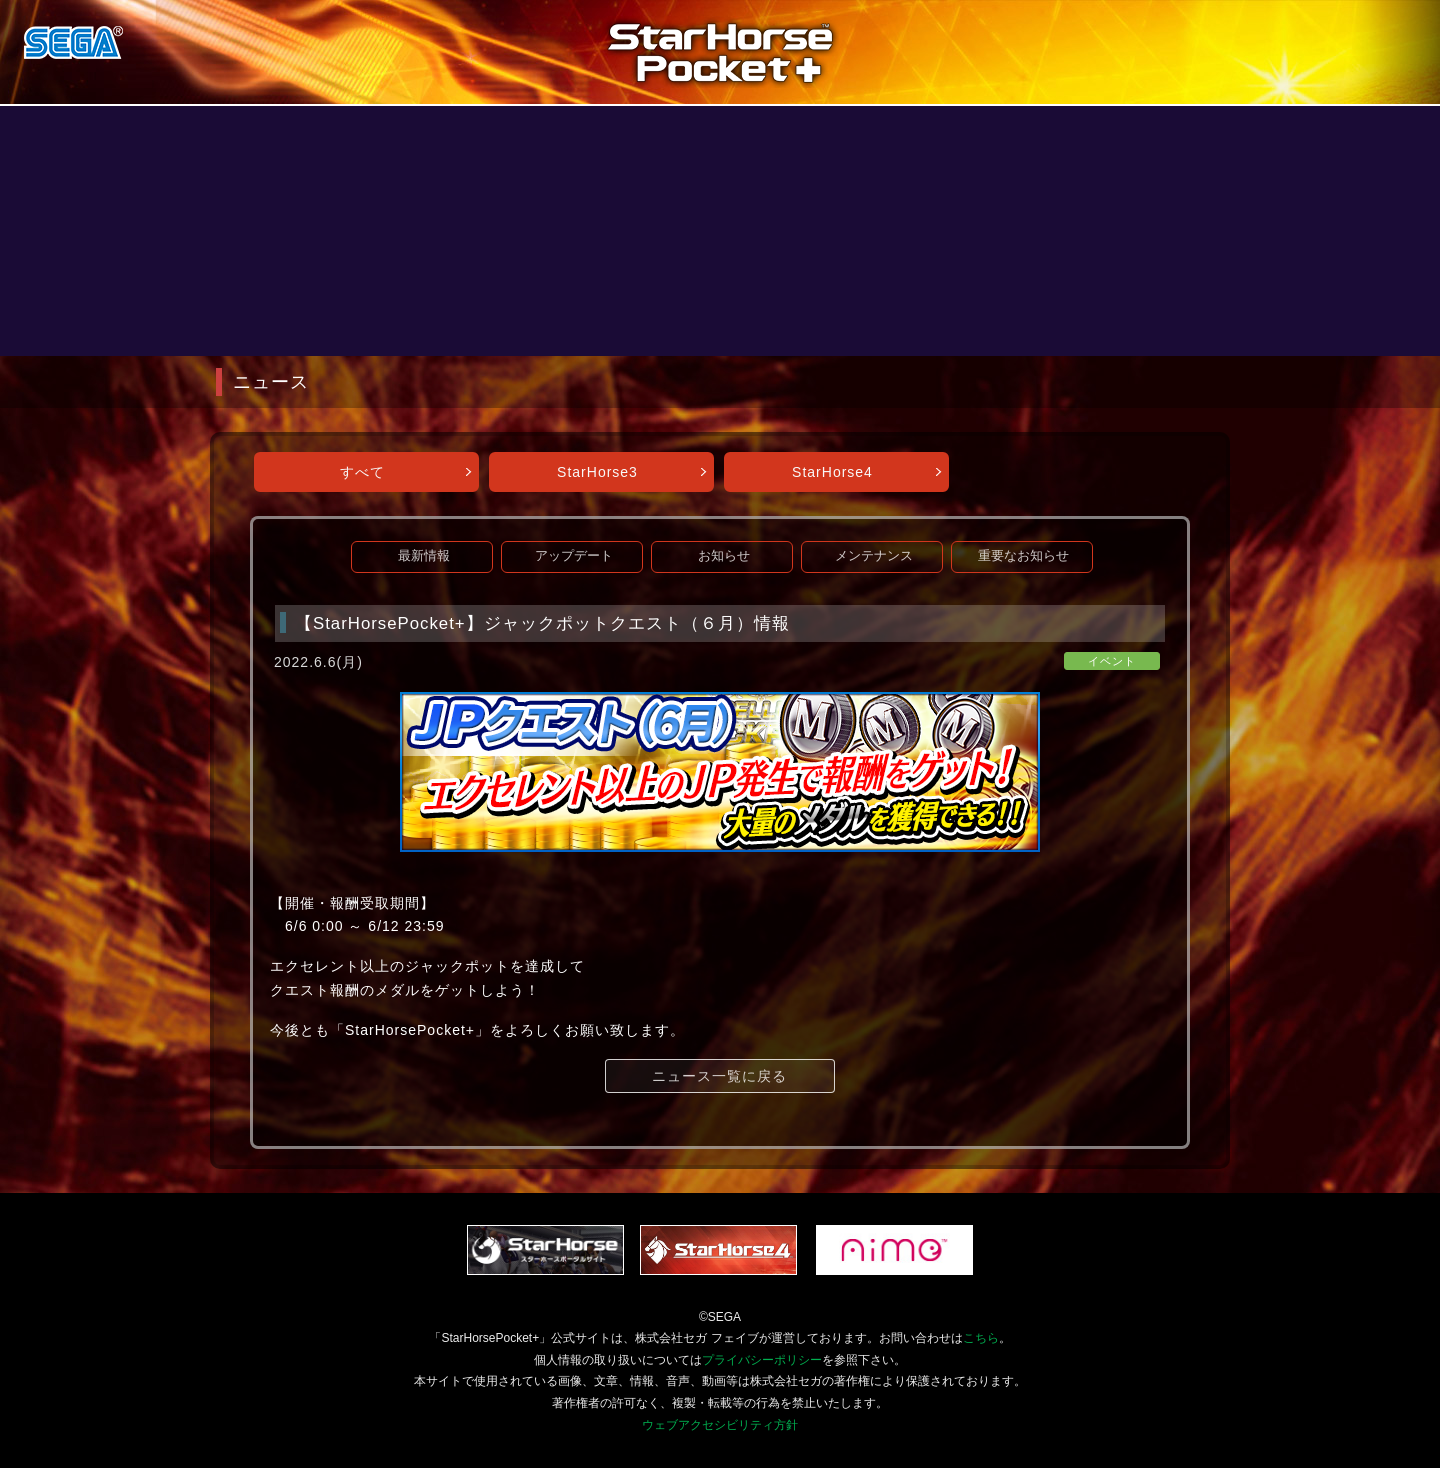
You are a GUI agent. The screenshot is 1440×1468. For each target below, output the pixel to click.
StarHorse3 (597, 472)
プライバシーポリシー (762, 1360)
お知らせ (724, 556)
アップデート (574, 556)
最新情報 (424, 556)
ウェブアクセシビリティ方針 (720, 1425)
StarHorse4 (832, 472)
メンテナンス (874, 556)
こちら (981, 1338)
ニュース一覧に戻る (719, 1076)
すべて (362, 472)
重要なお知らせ (1023, 556)
